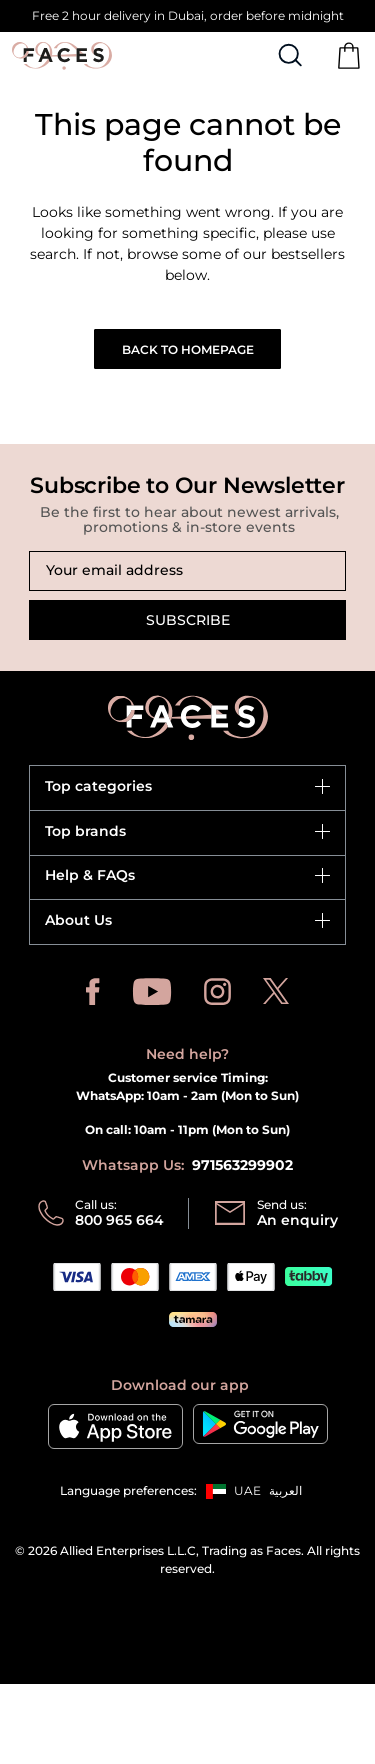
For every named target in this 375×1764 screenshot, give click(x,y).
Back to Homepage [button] (188, 349)
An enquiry (297, 1220)
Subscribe (188, 620)
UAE (247, 1490)
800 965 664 (119, 1220)
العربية (285, 1490)
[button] (229, 1491)
